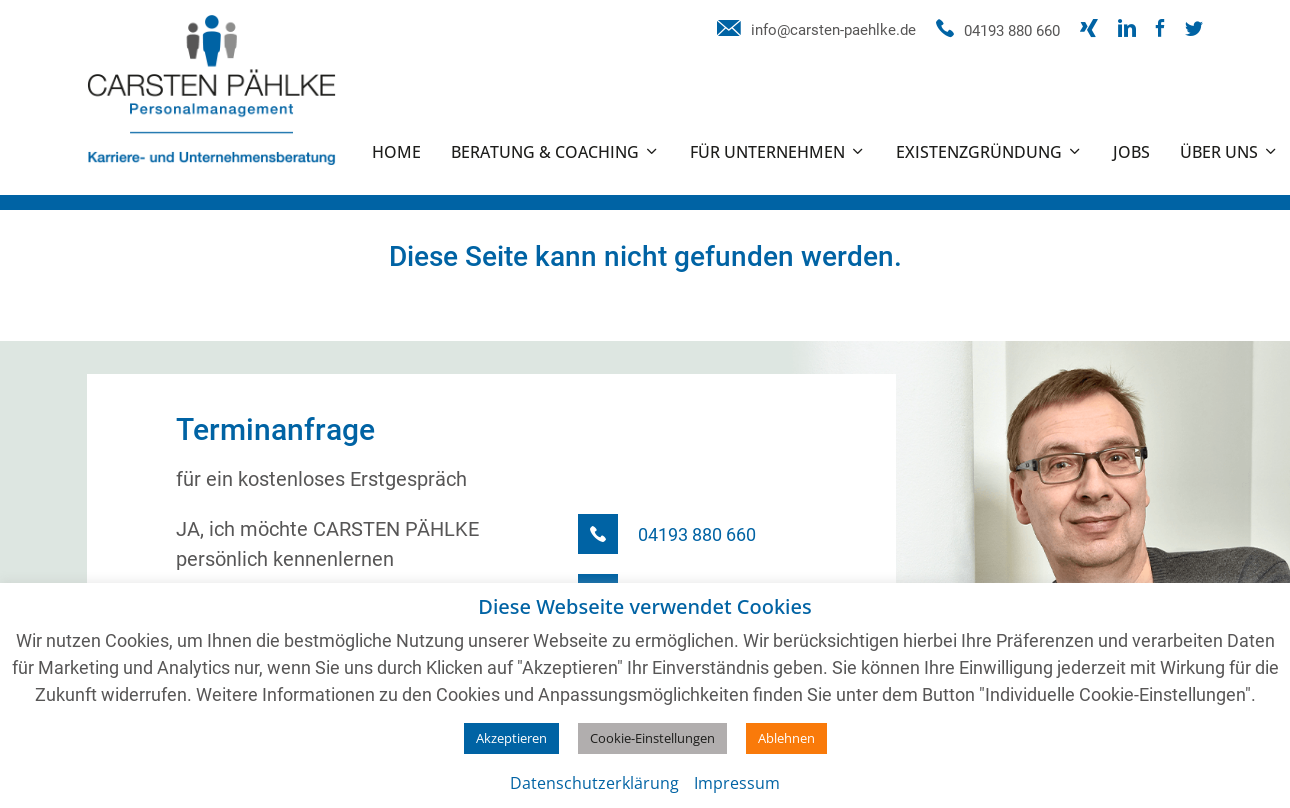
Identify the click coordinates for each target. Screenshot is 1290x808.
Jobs (1131, 152)
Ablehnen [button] (786, 738)
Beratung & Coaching (545, 152)
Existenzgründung (979, 152)
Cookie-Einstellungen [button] (652, 738)
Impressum (737, 783)
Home (396, 152)
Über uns (1219, 152)
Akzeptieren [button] (511, 738)
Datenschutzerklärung (594, 783)
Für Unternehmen (767, 152)
